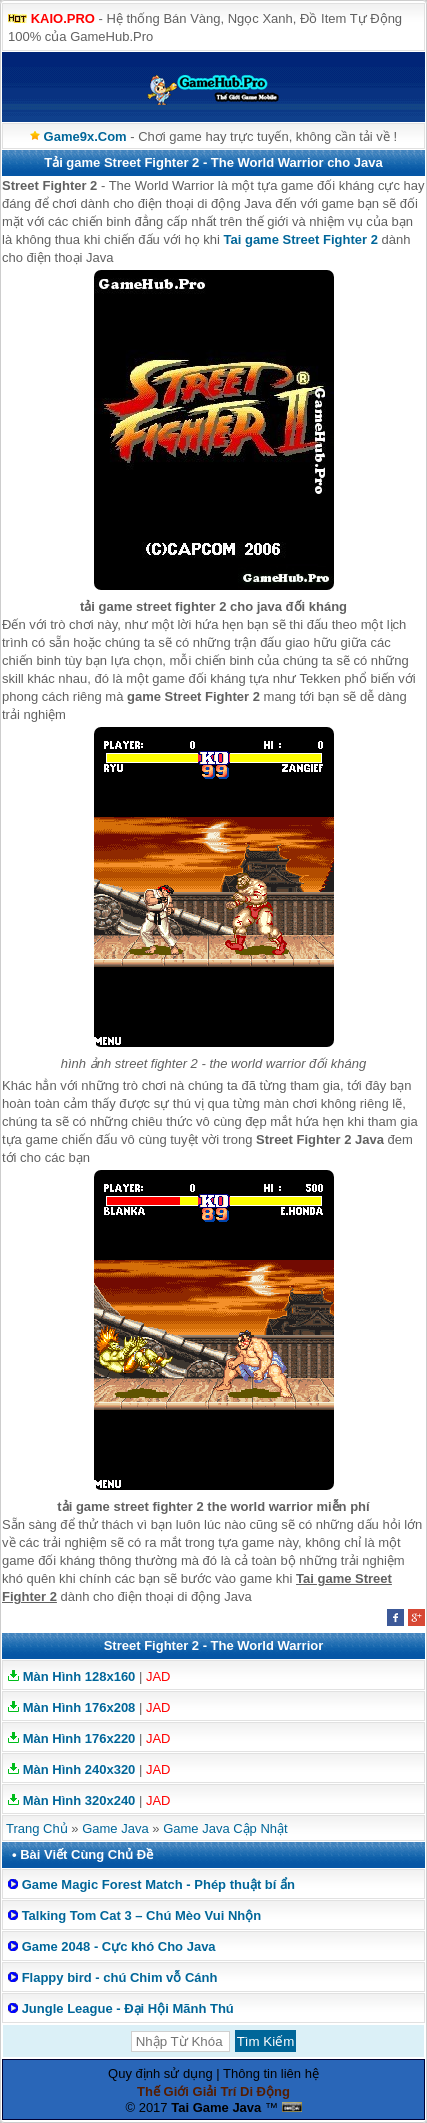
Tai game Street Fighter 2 (301, 239)
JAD (158, 1676)
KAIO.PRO (63, 18)
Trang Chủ (37, 1828)
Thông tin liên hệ (271, 2073)
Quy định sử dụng (160, 2073)
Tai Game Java (216, 2107)
